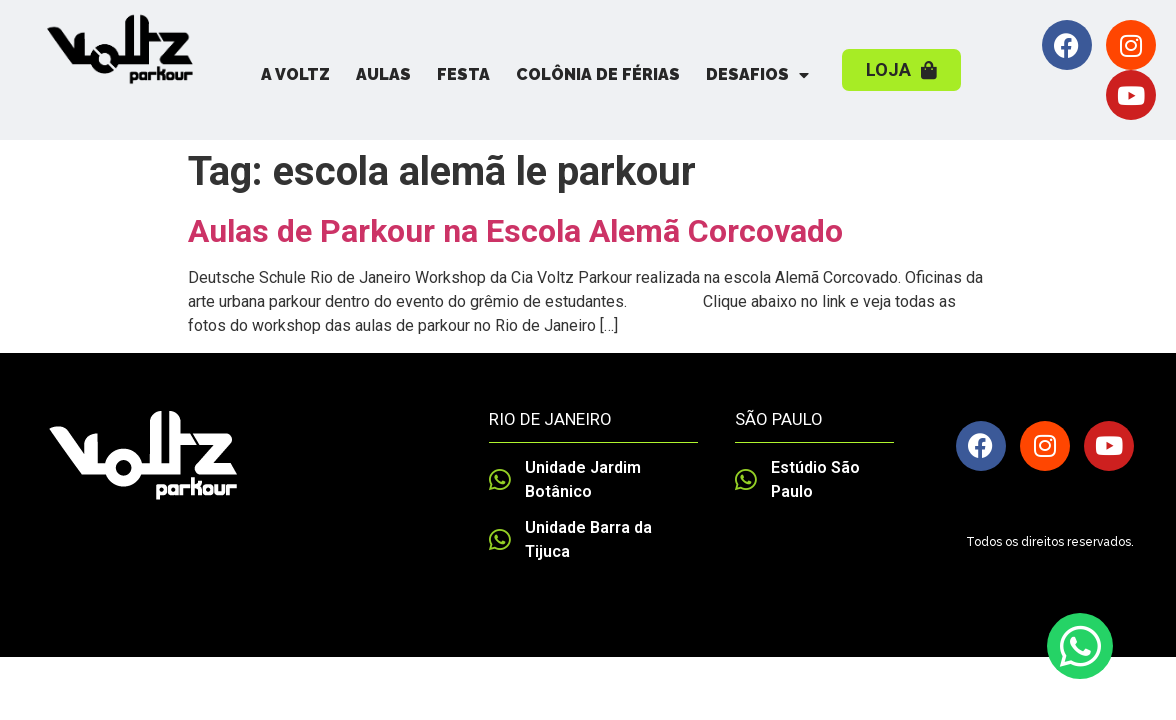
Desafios (757, 75)
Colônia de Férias (598, 74)
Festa (463, 74)
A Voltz (295, 74)
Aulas (383, 74)
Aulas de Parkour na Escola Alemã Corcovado (515, 231)
